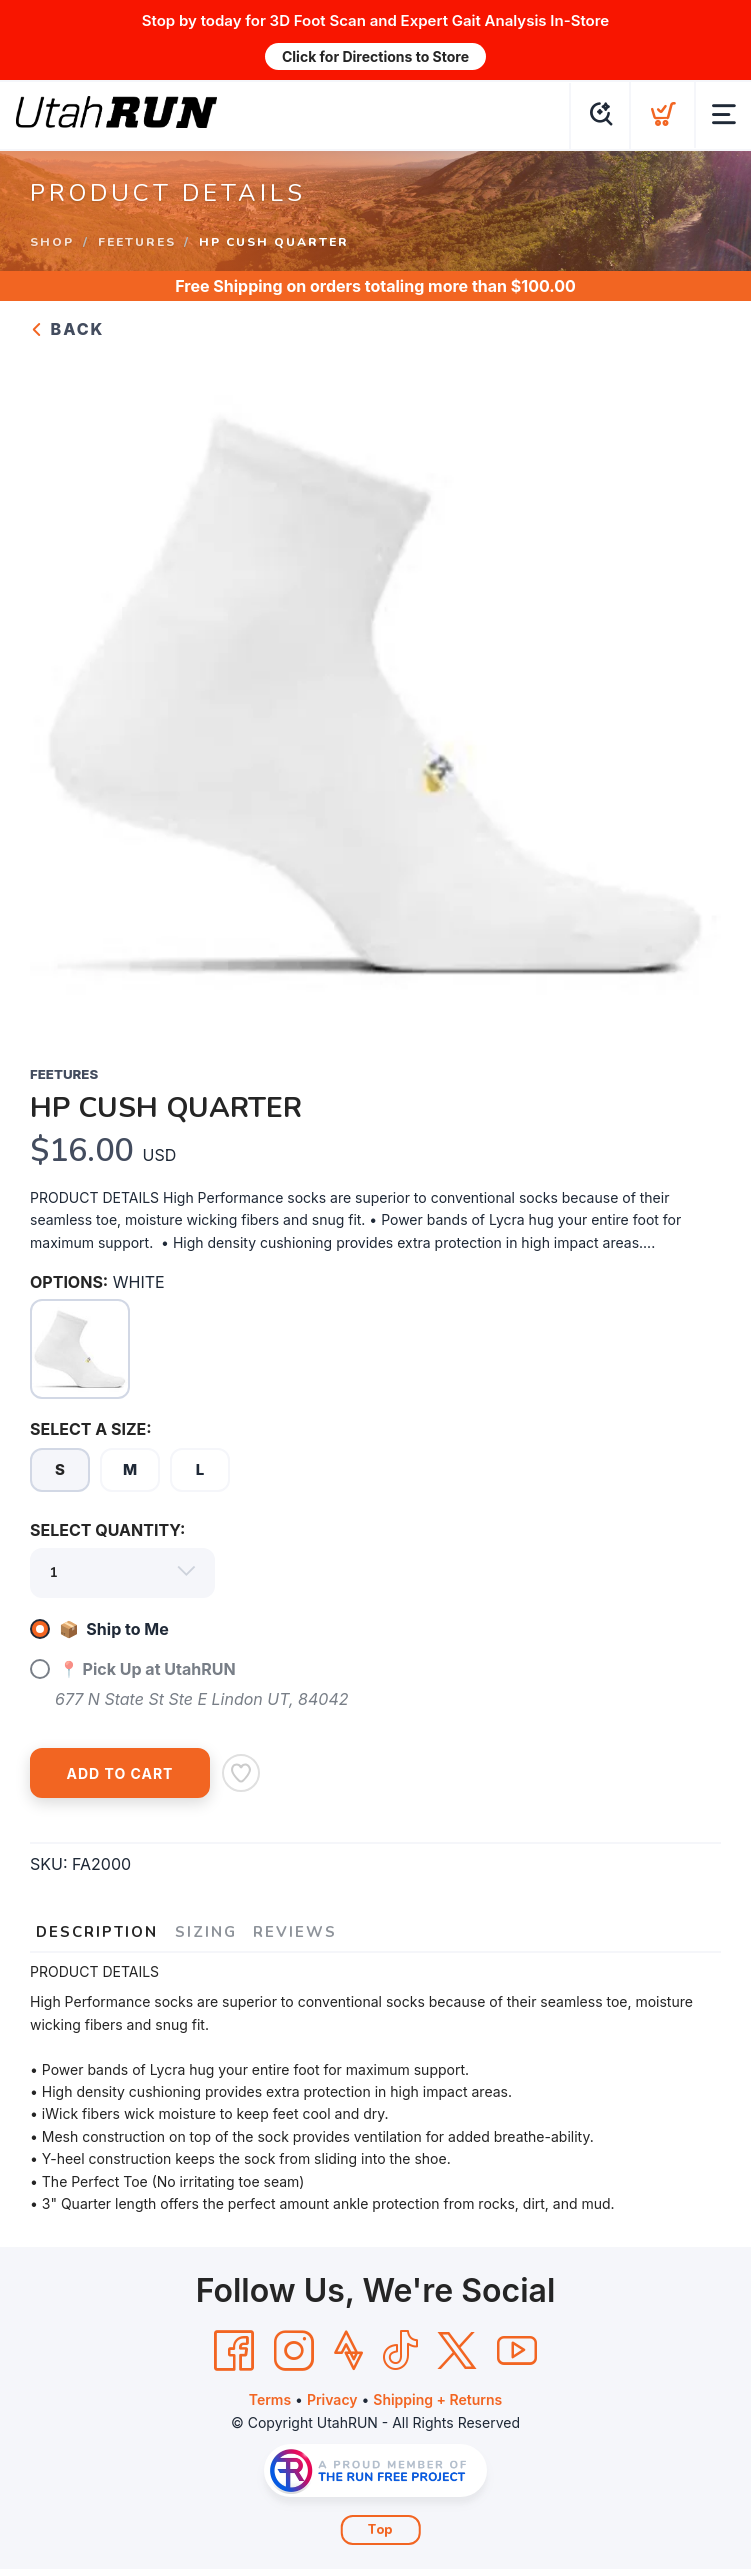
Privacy (332, 2399)
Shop (52, 241)
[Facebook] (234, 2351)
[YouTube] (517, 2351)
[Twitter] (457, 2351)
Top (380, 2530)
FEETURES (137, 241)
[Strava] (348, 2351)
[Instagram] (294, 2351)
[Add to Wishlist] (241, 1773)
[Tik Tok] (400, 2351)
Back (67, 329)
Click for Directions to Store (375, 56)
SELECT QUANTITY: (107, 1530)
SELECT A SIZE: (91, 1429)
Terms (270, 2399)
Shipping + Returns (437, 2399)
